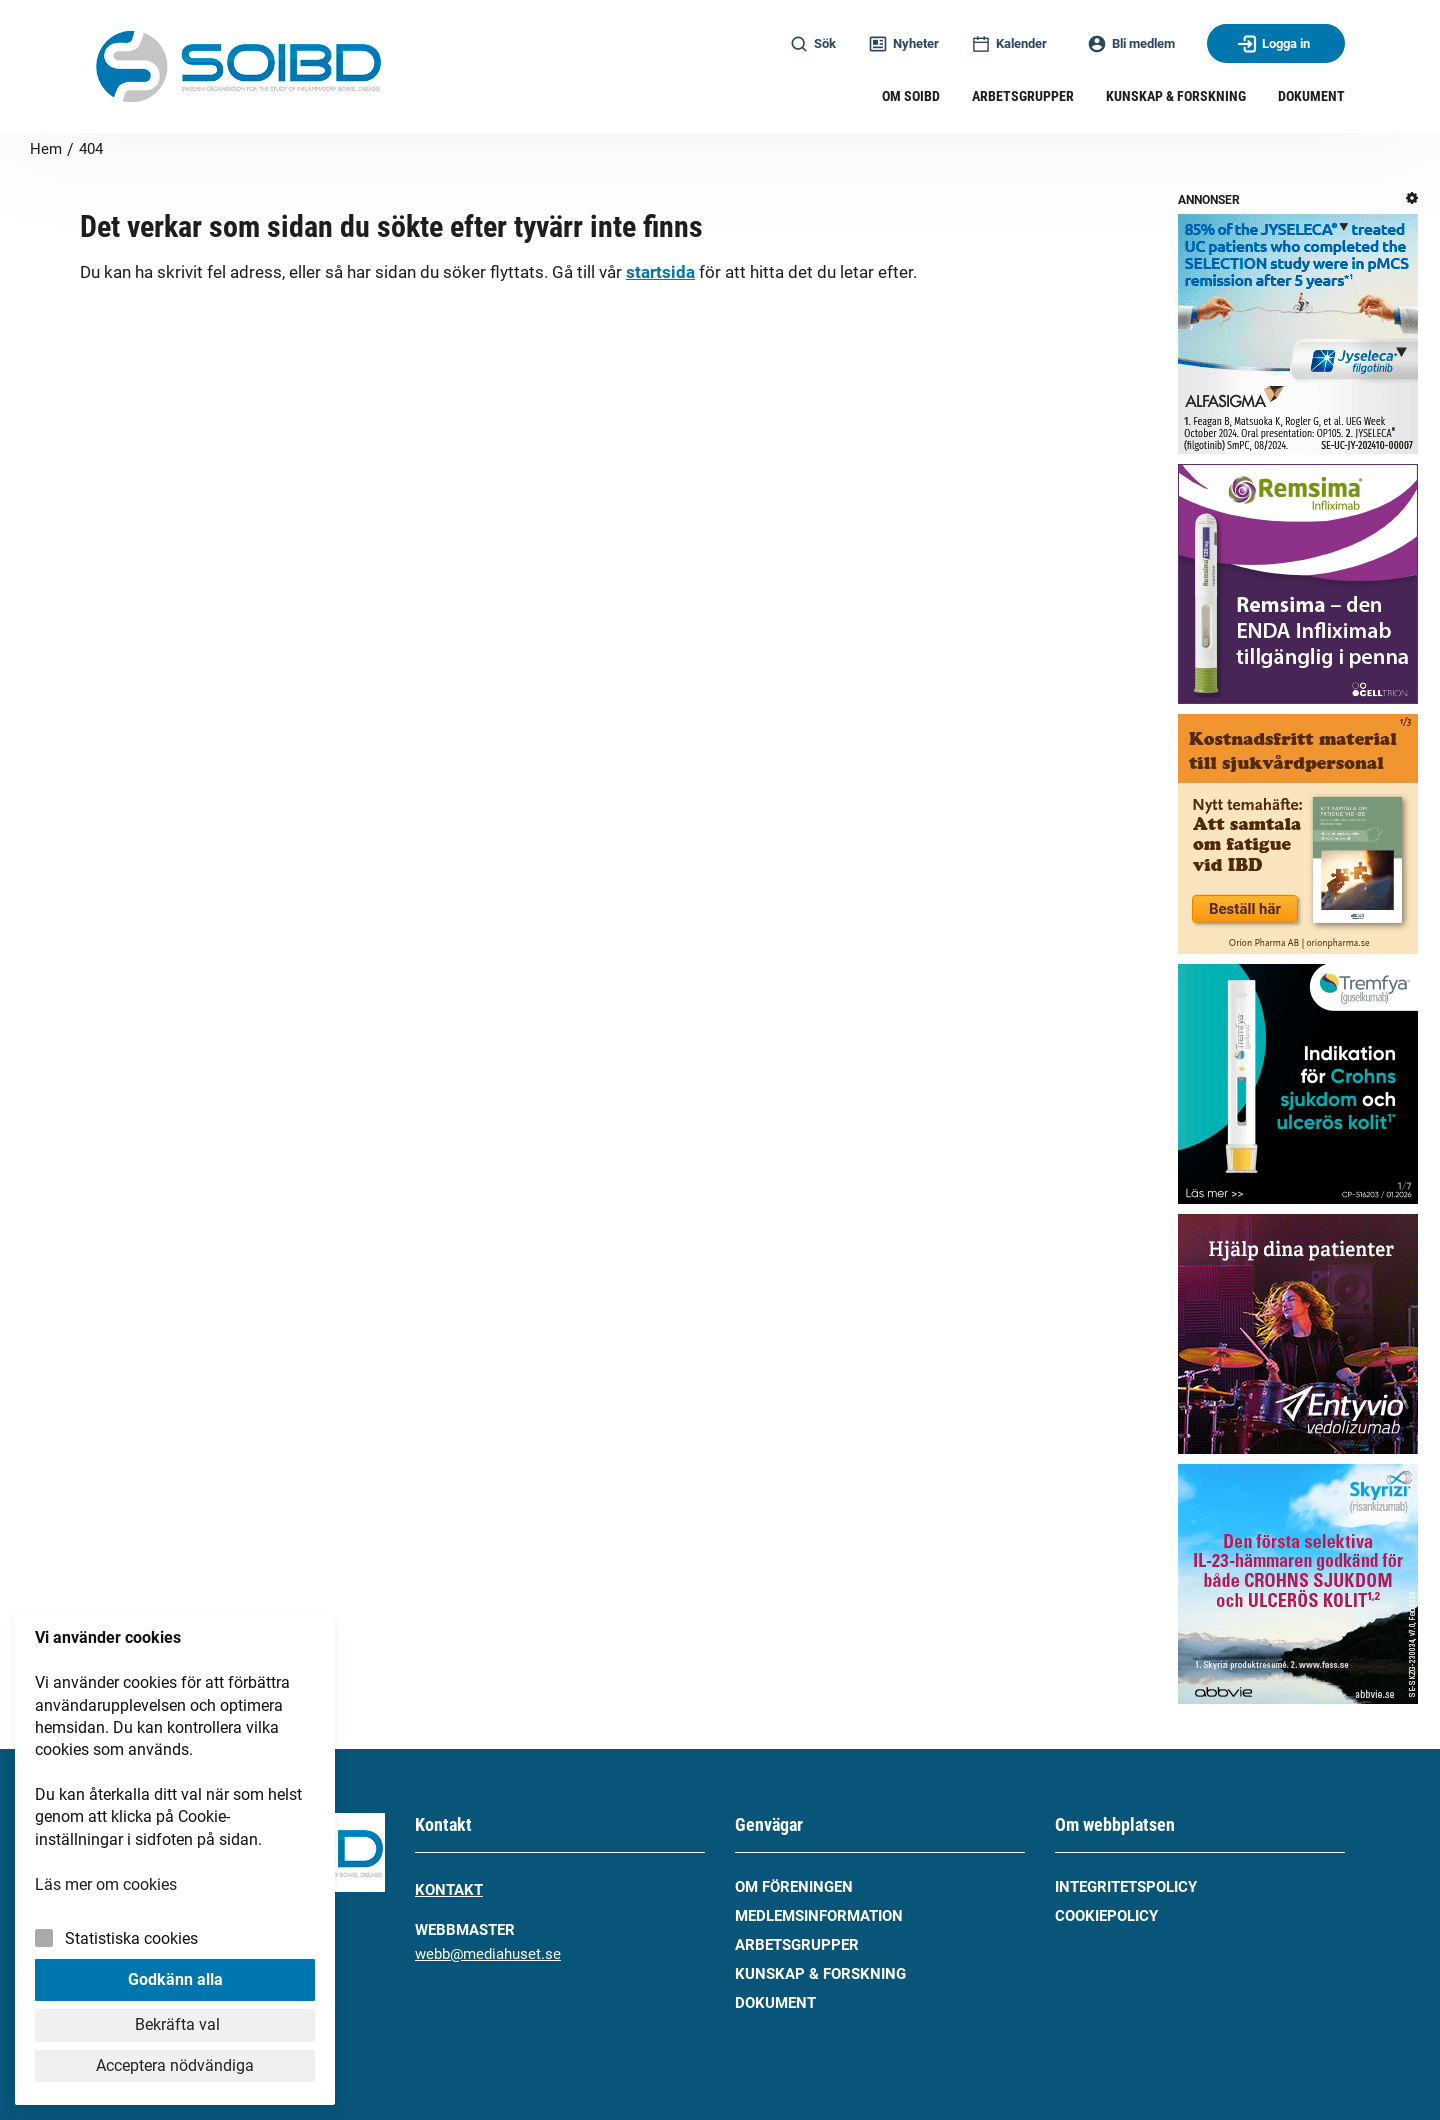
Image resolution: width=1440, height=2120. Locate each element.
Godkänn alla (175, 1979)
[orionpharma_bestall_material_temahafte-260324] (1298, 837)
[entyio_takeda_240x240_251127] (1298, 1337)
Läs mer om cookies (106, 1884)
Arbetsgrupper (797, 1945)
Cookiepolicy (1106, 1916)
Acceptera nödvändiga (175, 2065)
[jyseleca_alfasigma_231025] (1298, 337)
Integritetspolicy (1126, 1887)
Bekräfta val (175, 2024)
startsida (660, 272)
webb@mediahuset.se (488, 1954)
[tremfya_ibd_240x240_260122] (1298, 1087)
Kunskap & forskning (820, 1974)
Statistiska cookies (131, 1938)
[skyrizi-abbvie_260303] (1298, 1587)
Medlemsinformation (819, 1916)
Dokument (775, 2003)
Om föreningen (794, 1887)
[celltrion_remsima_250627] (1298, 587)
